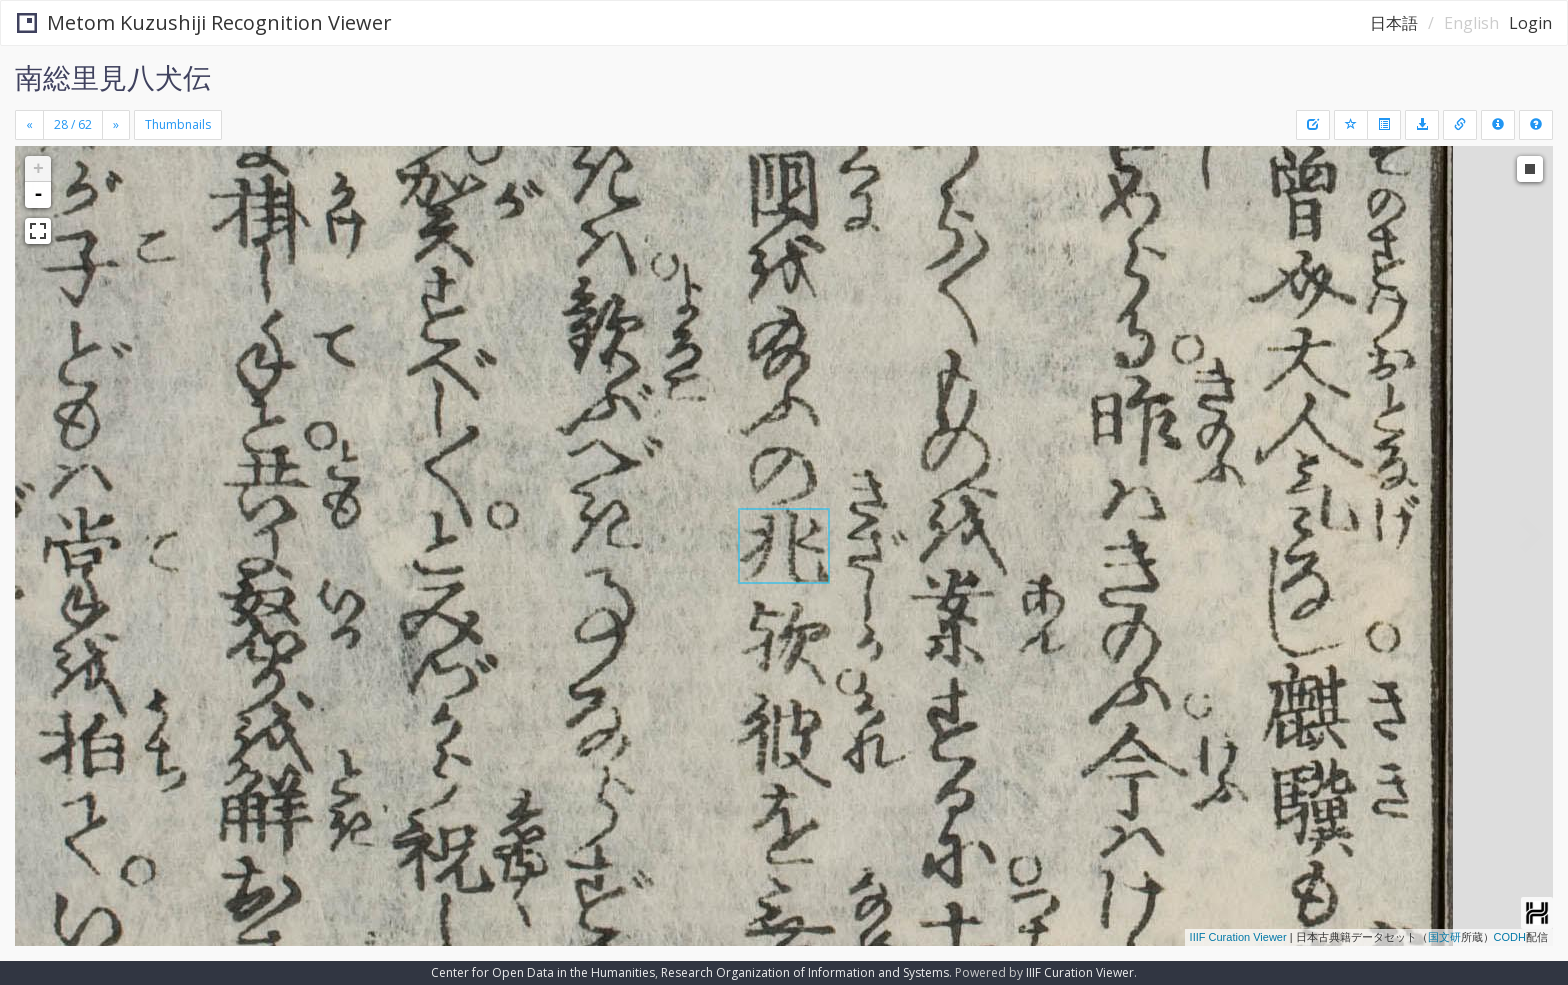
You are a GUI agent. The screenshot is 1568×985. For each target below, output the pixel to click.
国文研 (1444, 937)
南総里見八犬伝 (113, 77)
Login (1530, 23)
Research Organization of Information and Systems (805, 972)
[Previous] (29, 125)
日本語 (1394, 23)
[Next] (116, 125)
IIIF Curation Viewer (1238, 937)
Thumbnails (178, 124)
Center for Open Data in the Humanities (543, 972)
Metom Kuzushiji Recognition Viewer (204, 22)
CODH (1510, 937)
